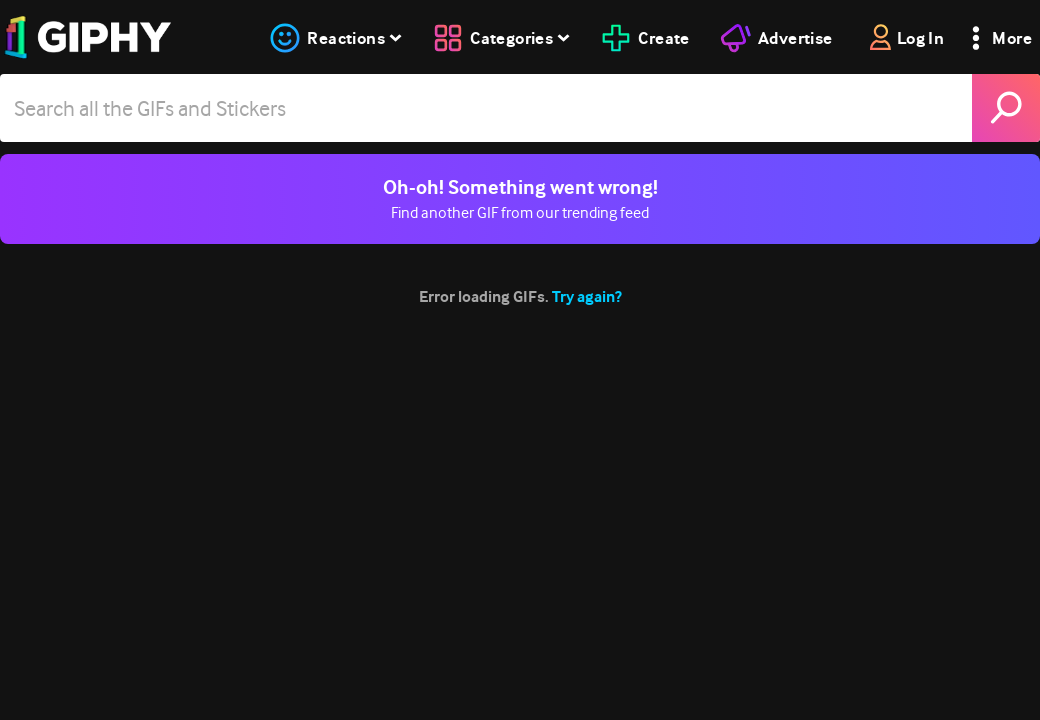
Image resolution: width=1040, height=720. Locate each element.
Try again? (587, 296)
